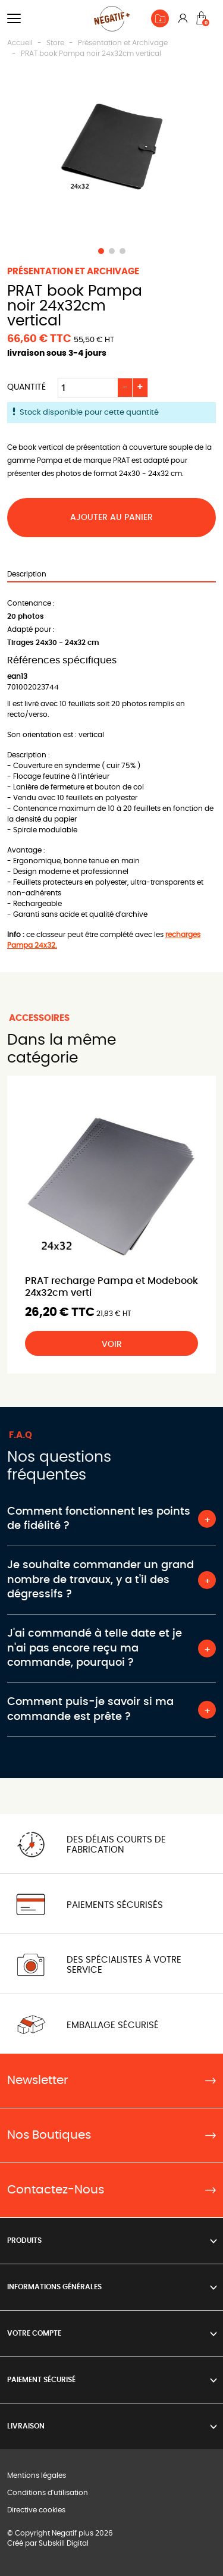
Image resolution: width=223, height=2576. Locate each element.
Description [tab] (26, 574)
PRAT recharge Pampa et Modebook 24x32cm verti (111, 1286)
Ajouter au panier (111, 517)
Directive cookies (36, 2510)
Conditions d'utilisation (47, 2492)
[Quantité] (88, 387)
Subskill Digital (64, 2543)
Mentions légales (36, 2475)
